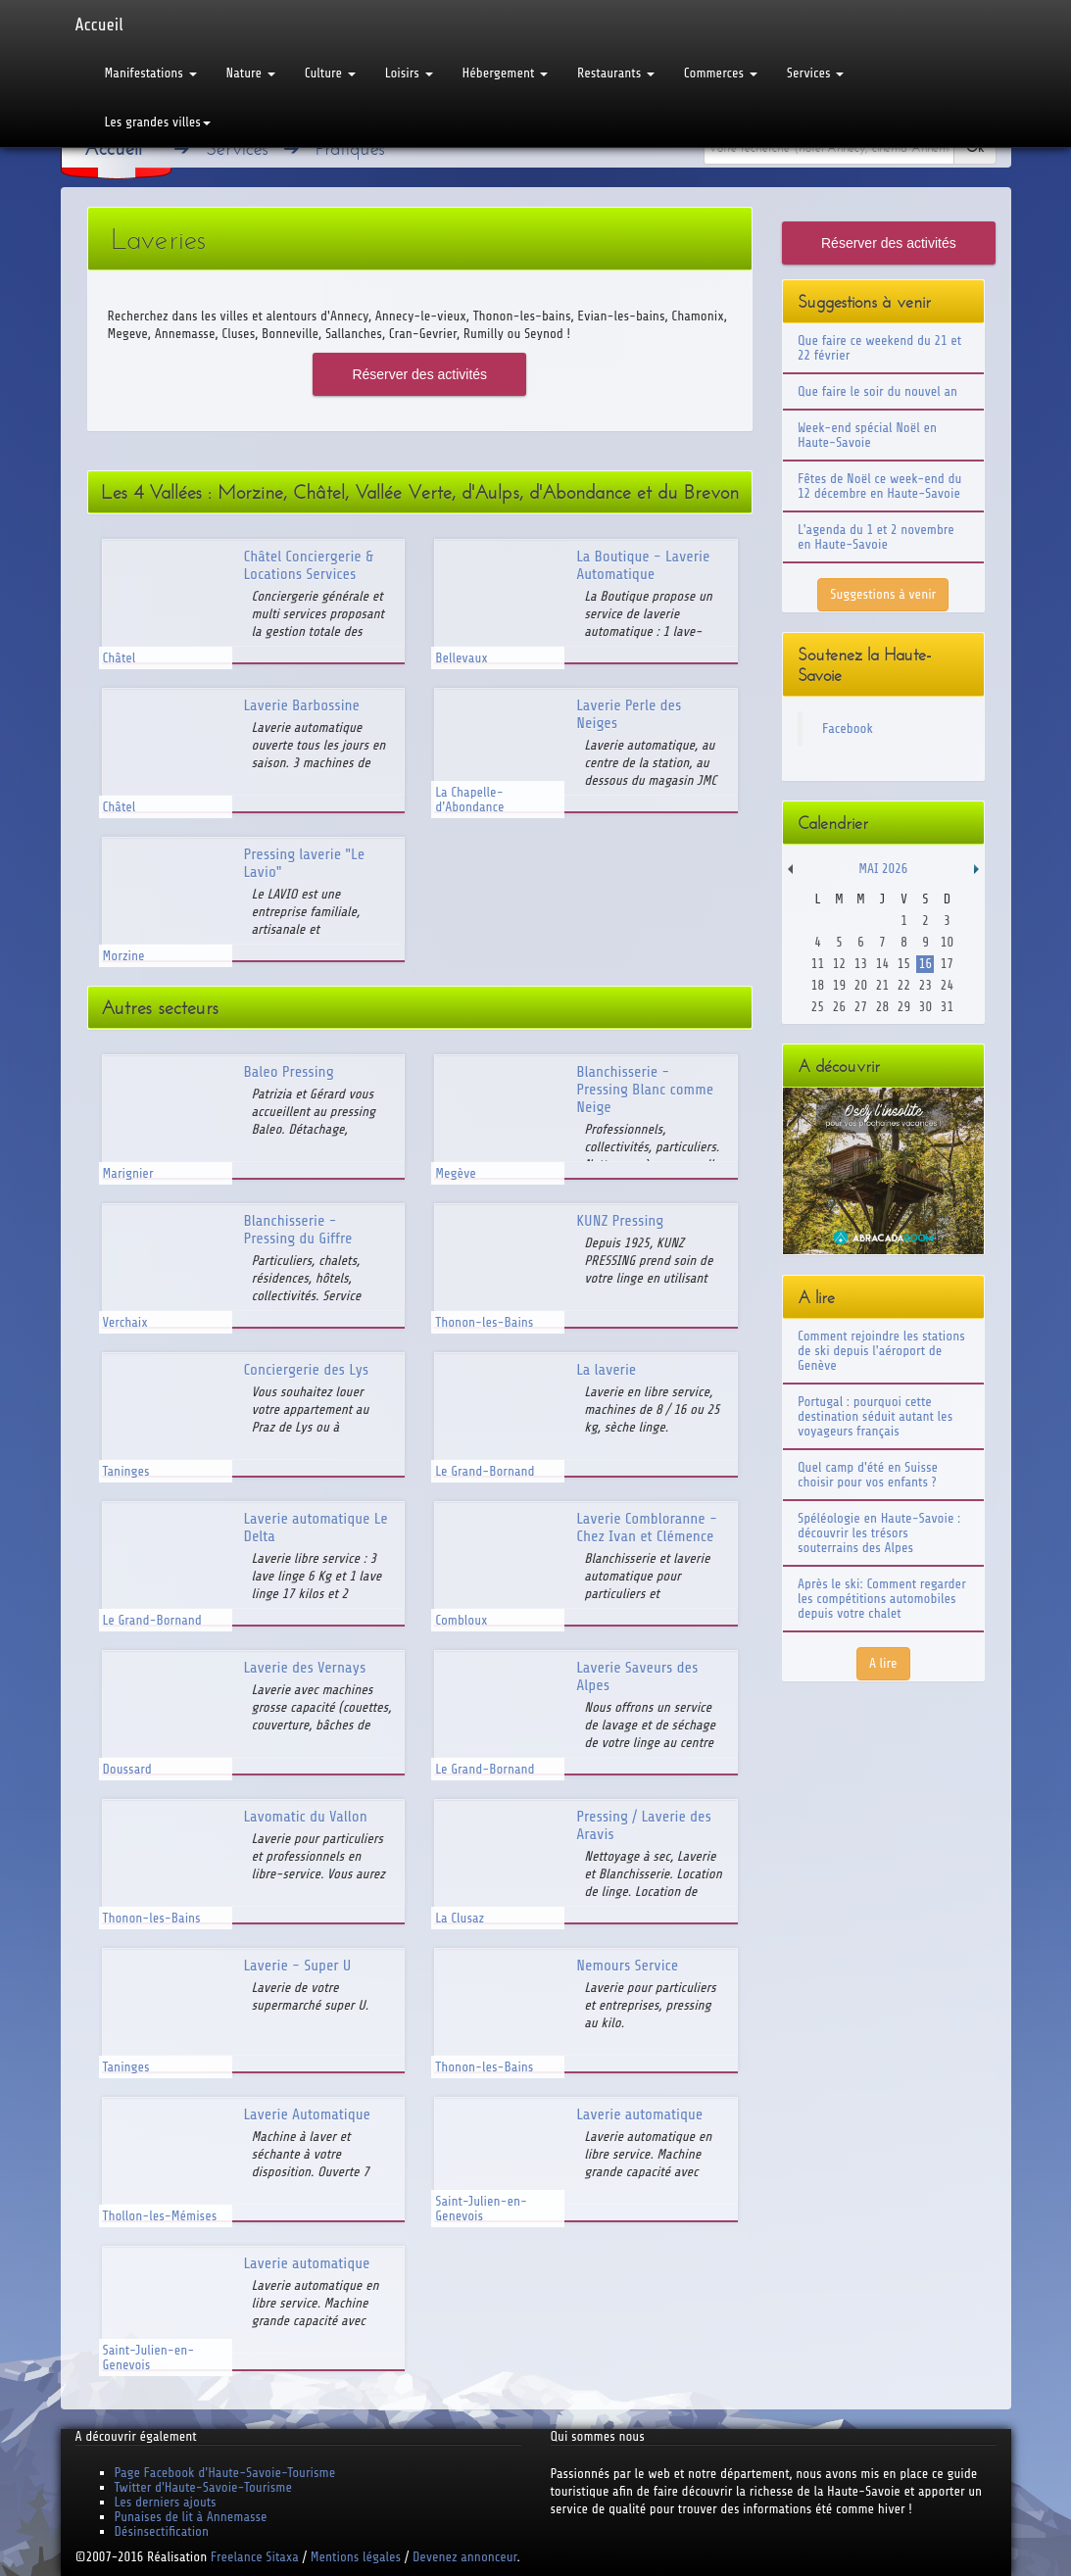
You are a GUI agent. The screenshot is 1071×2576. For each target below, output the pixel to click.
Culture (330, 73)
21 (882, 985)
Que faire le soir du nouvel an (877, 391)
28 (882, 1006)
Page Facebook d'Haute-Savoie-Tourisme (225, 2472)
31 (947, 1006)
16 (925, 963)
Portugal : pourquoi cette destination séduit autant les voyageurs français (875, 1416)
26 (839, 1006)
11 (817, 963)
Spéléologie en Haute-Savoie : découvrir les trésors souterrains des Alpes (879, 1533)
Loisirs (409, 73)
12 (839, 963)
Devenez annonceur (465, 2557)
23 (925, 985)
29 (904, 1006)
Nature (250, 73)
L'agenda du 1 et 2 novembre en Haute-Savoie (876, 537)
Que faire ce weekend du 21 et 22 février (879, 348)
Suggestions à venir (883, 594)
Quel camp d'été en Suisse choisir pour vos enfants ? (868, 1474)
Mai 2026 (882, 868)
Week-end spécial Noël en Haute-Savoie (867, 435)
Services (815, 73)
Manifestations (151, 73)
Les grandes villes (158, 122)
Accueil (99, 24)
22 (904, 985)
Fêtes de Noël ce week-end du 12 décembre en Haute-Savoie (879, 486)
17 (947, 963)
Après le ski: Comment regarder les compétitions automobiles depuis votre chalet (882, 1599)
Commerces (720, 73)
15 (904, 963)
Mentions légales (356, 2557)
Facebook (847, 728)
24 (947, 985)
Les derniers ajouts (166, 2502)
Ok (975, 147)
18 (817, 985)
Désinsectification (162, 2531)
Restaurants (616, 73)
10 (947, 942)
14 (882, 963)
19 (839, 985)
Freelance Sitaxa (255, 2557)
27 (860, 1006)
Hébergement (505, 73)
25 (817, 1006)
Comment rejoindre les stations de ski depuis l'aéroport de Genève (881, 1351)
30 (925, 1006)
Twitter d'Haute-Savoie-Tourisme (203, 2487)
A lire (883, 1663)
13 (860, 963)
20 (860, 985)
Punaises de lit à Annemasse (191, 2516)
